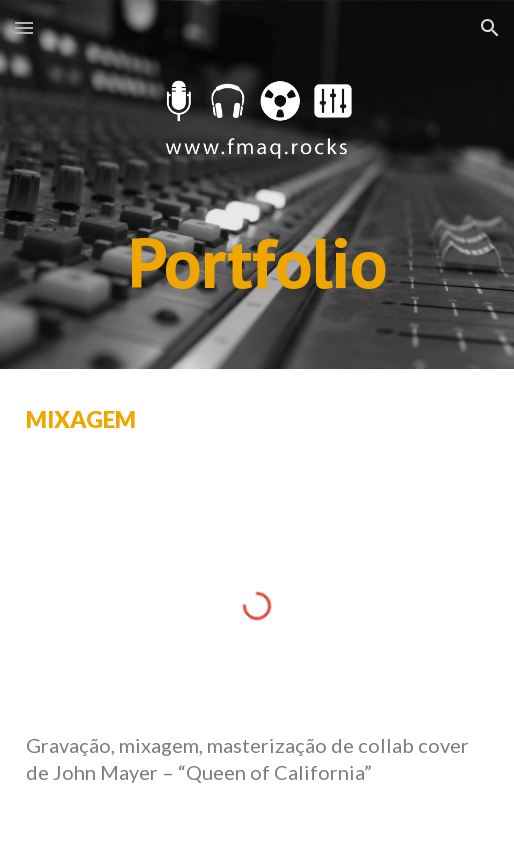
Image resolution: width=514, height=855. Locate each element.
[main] (257, 262)
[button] (24, 27)
